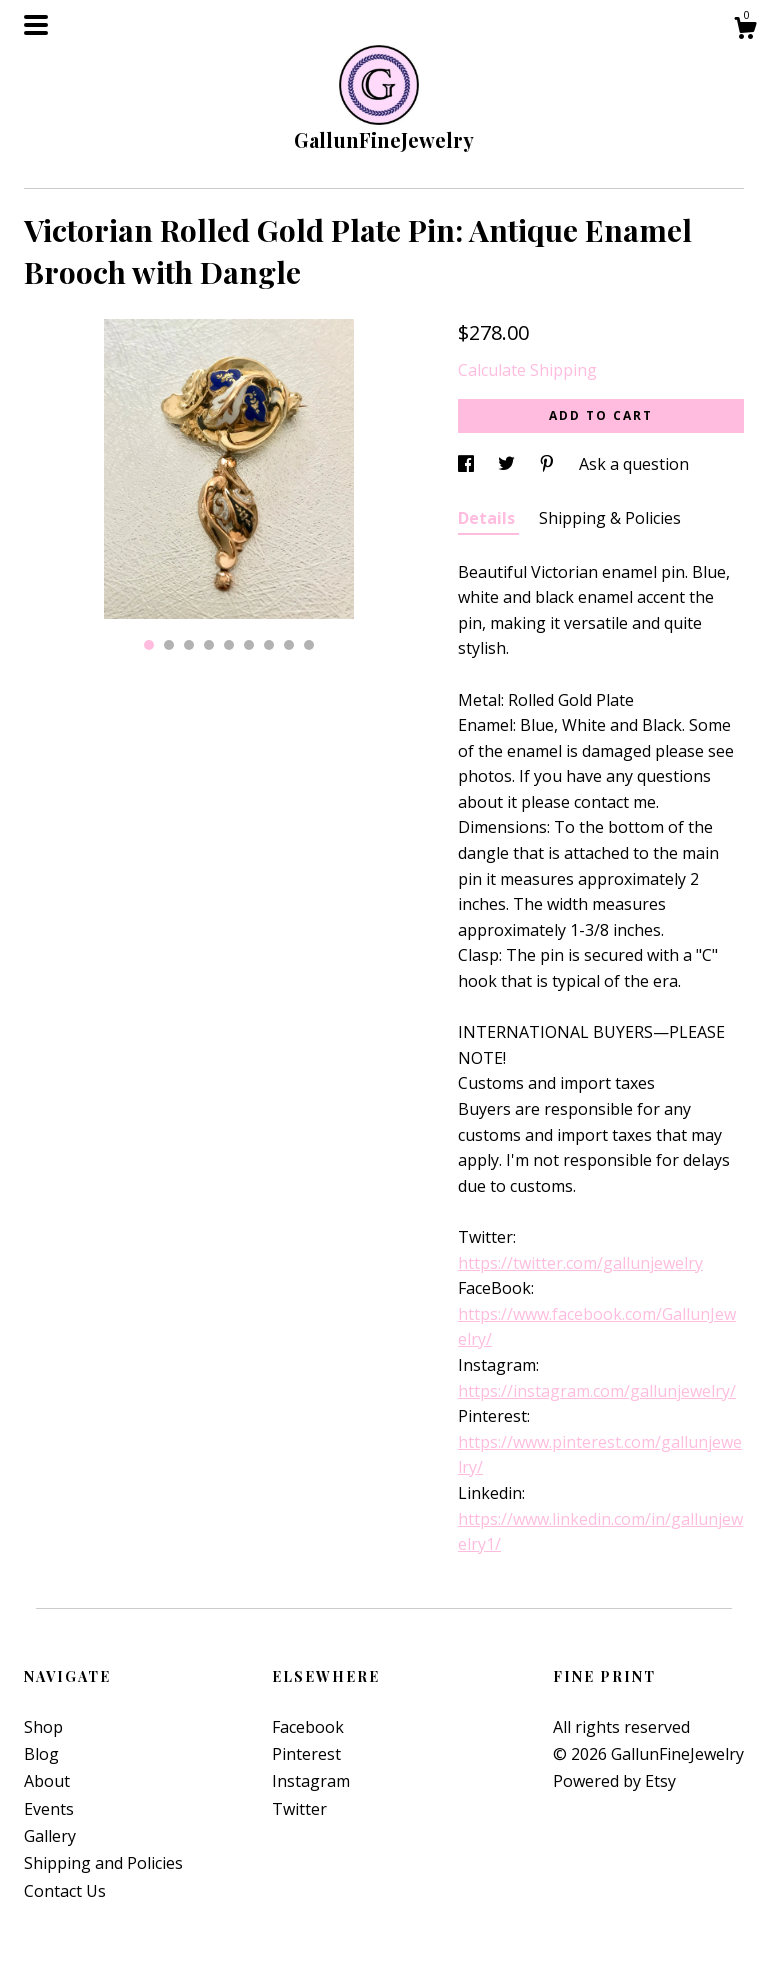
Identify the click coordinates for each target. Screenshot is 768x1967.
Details (488, 518)
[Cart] (745, 30)
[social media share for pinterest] (549, 464)
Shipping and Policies (103, 1863)
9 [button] (309, 645)
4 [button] (209, 645)
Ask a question (634, 464)
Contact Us (65, 1891)
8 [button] (289, 645)
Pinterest (306, 1754)
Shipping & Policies (610, 518)
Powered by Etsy (614, 1781)
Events (49, 1809)
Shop (43, 1727)
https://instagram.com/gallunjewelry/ (597, 1391)
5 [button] (229, 645)
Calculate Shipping (527, 370)
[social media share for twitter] (508, 464)
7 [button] (269, 645)
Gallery (50, 1836)
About (47, 1781)
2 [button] (169, 645)
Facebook (308, 1727)
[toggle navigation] (36, 25)
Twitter (299, 1809)
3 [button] (189, 645)
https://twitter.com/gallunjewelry (580, 1263)
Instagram (311, 1781)
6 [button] (249, 645)
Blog (41, 1754)
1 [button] (149, 645)
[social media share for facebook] (468, 464)
